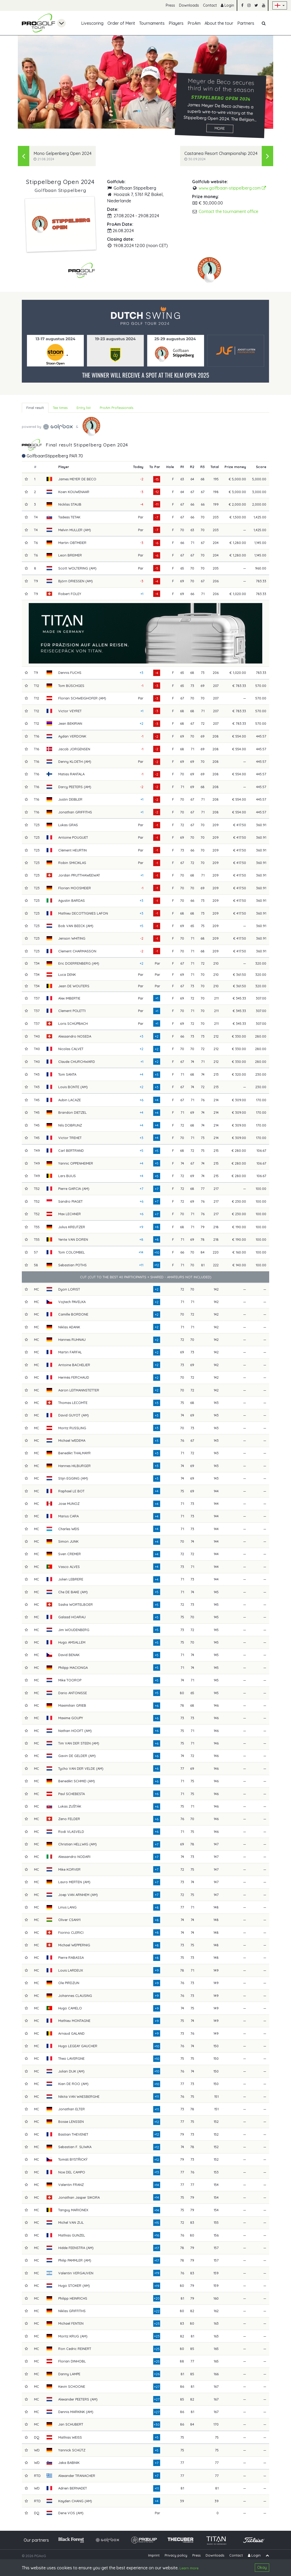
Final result (35, 408)
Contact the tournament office (228, 211)
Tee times (60, 408)
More (219, 128)
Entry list (84, 408)
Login (227, 5)
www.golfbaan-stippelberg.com (232, 188)
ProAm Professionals (116, 408)
